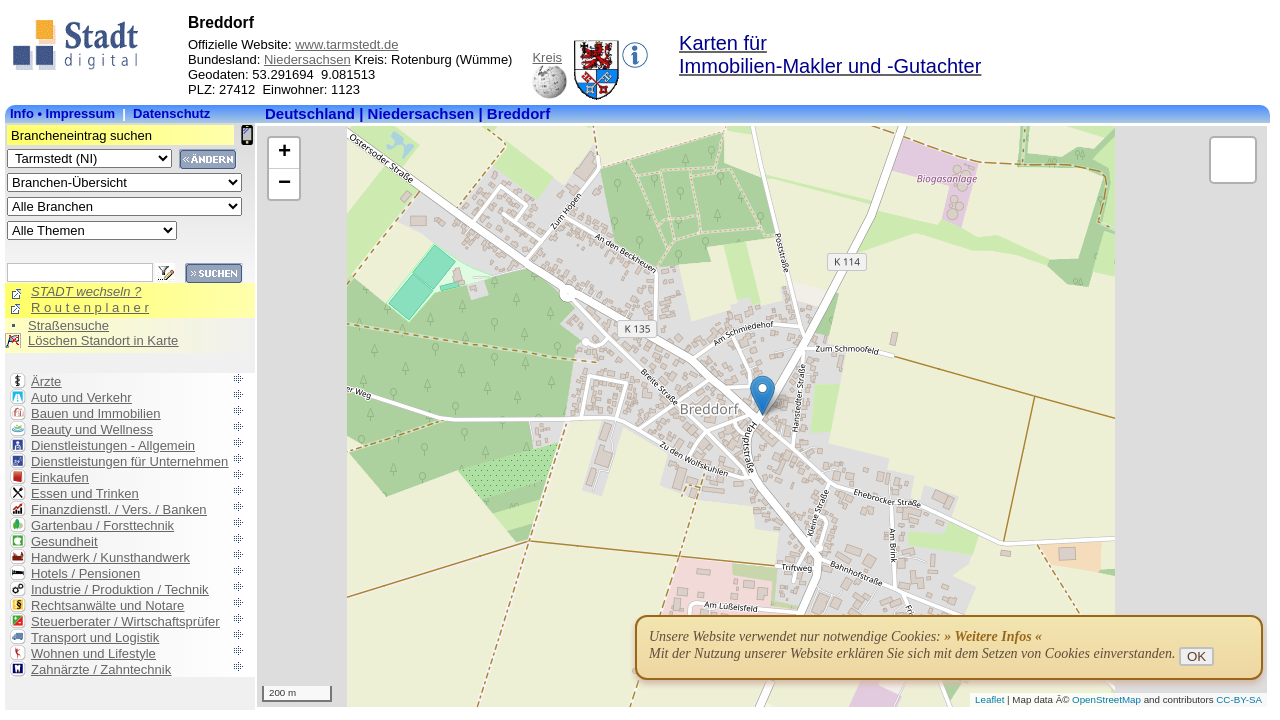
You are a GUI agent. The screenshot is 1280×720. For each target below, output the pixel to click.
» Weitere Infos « (993, 636)
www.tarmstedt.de (346, 44)
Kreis (547, 57)
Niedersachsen (307, 59)
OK (1196, 656)
